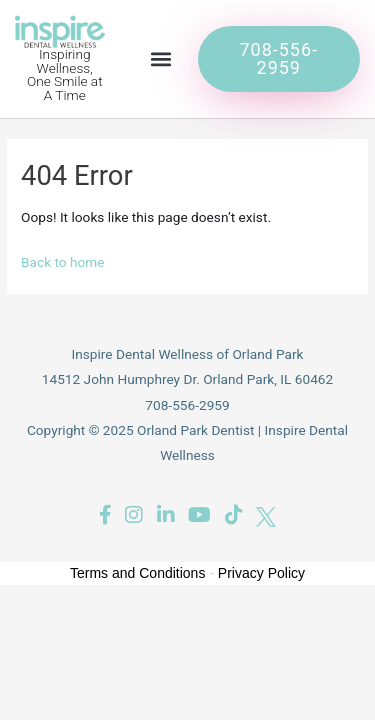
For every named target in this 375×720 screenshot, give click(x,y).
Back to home (63, 262)
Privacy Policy (261, 573)
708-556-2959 (187, 405)
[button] (161, 58)
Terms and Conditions (137, 573)
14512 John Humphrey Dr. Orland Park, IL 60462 (187, 379)
